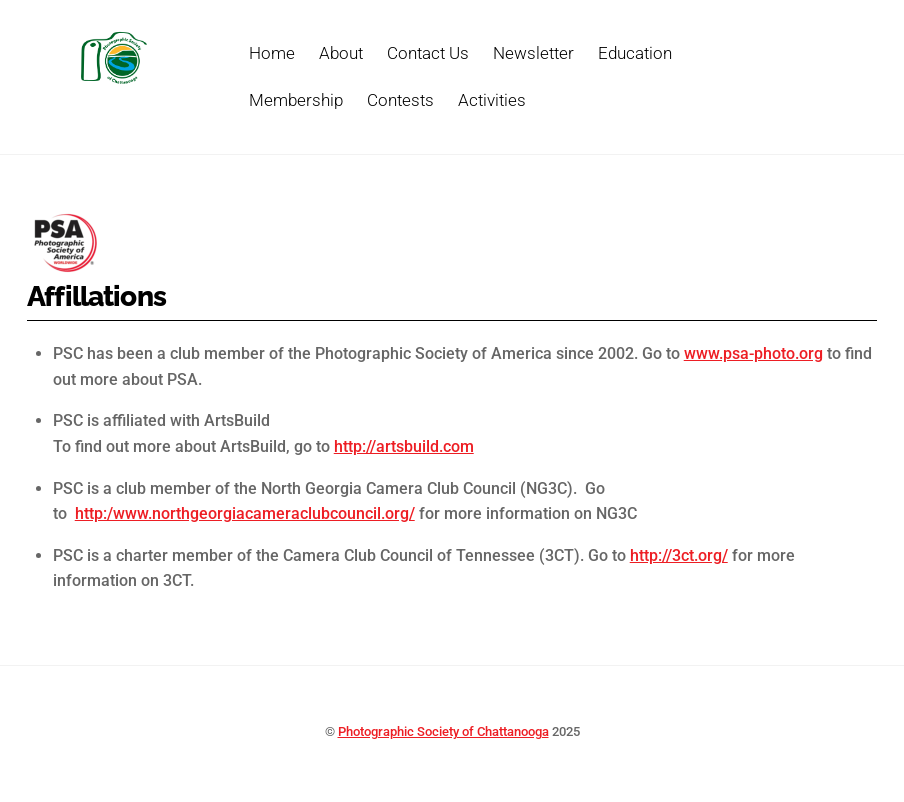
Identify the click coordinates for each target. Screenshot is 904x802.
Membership (296, 100)
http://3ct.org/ (679, 555)
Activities (492, 100)
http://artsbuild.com (404, 446)
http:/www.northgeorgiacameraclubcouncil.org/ (245, 513)
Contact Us (428, 53)
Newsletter (533, 53)
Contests (400, 100)
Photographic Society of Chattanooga (443, 731)
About (341, 53)
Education (635, 53)
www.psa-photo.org (753, 353)
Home (272, 53)
